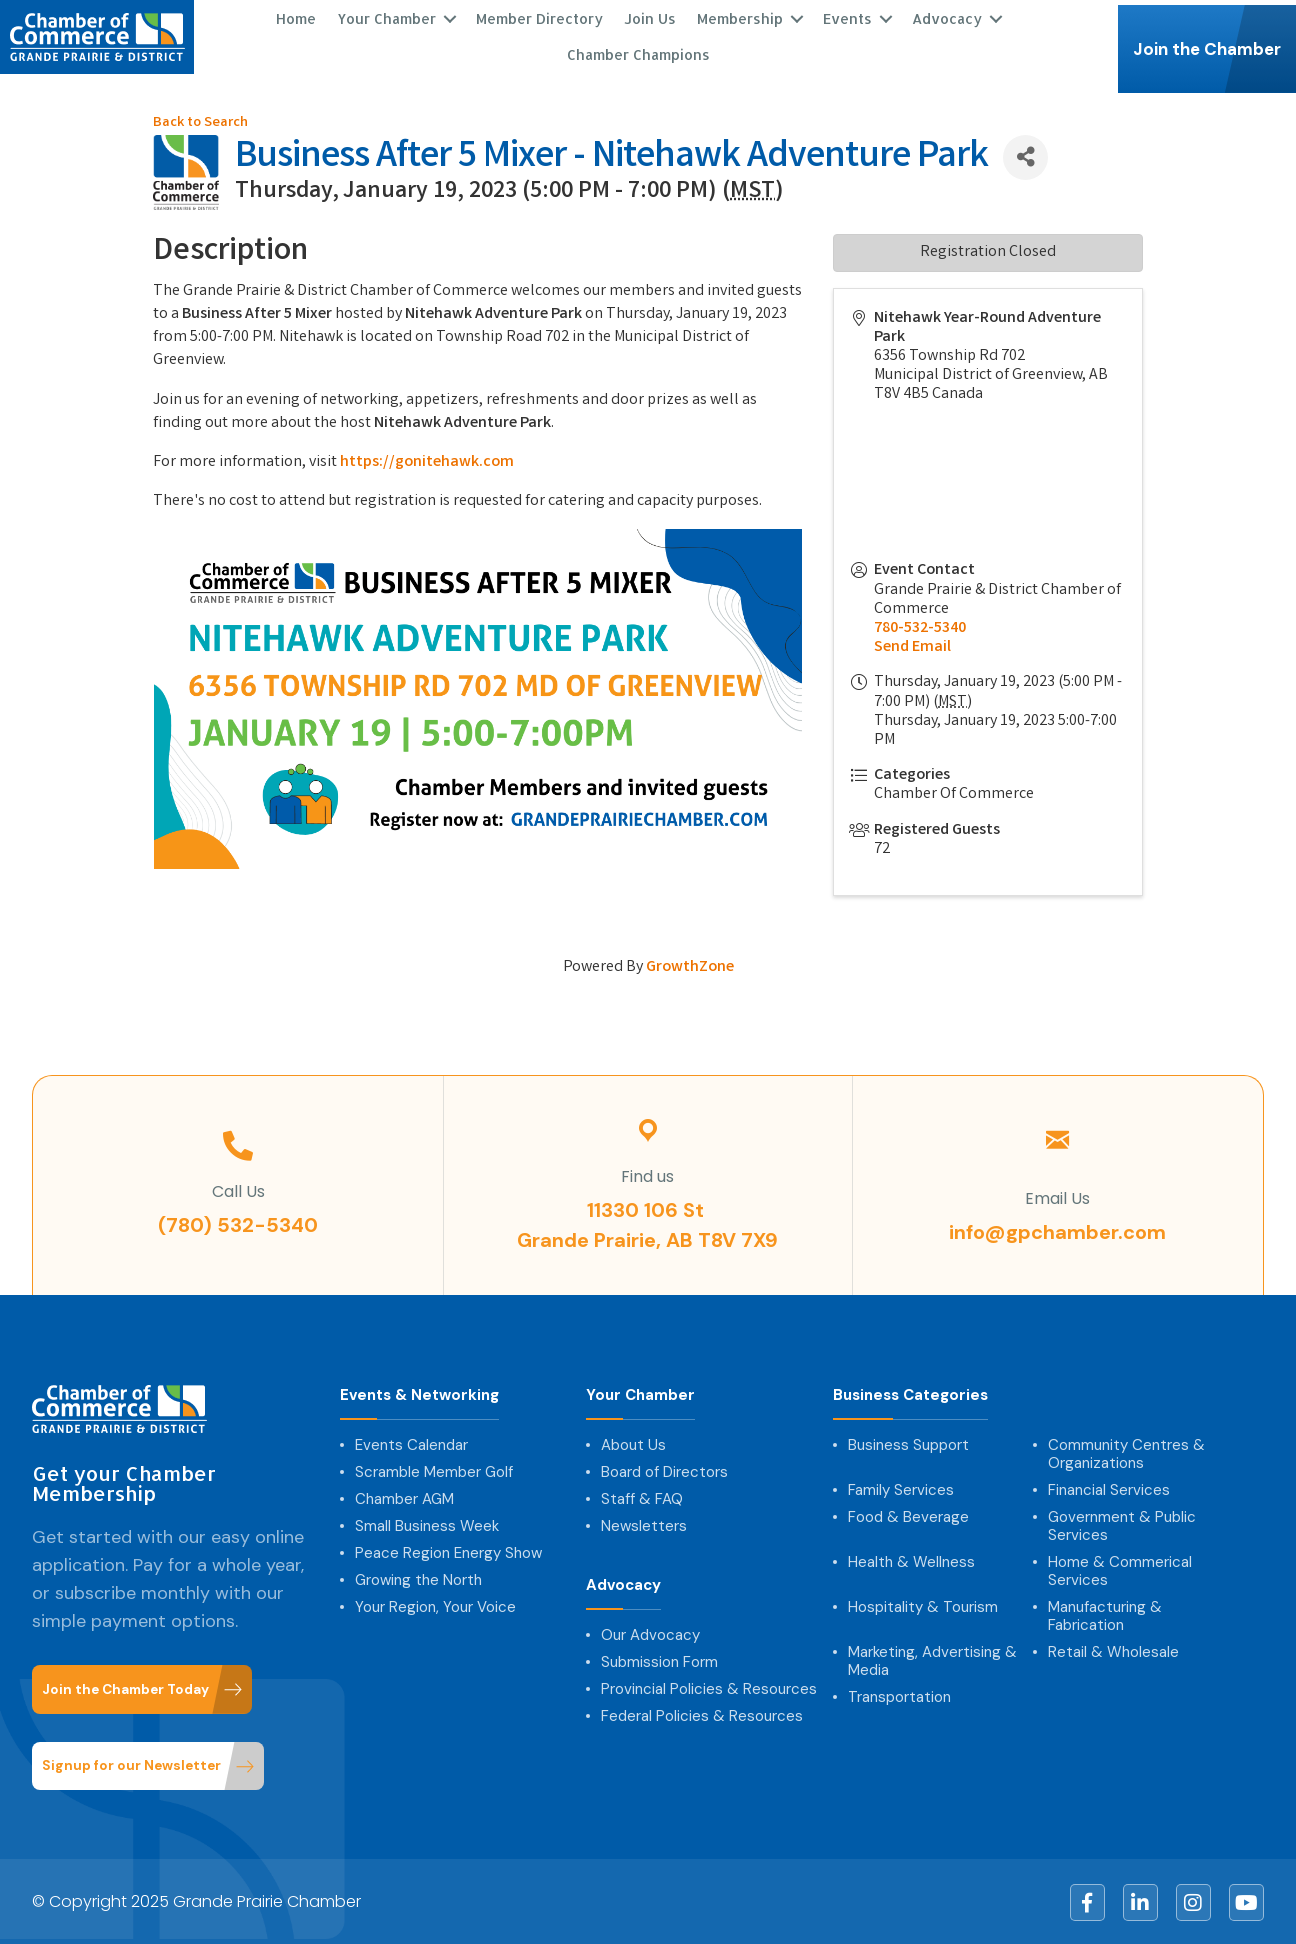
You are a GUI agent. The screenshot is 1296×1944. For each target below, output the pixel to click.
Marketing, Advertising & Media (932, 1659)
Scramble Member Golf (434, 1470)
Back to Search (200, 121)
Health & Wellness (911, 1560)
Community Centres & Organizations (1126, 1452)
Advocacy (947, 17)
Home (296, 17)
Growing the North (418, 1578)
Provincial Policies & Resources (709, 1687)
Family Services (901, 1488)
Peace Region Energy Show (448, 1551)
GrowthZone (690, 965)
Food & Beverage (908, 1515)
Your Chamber (386, 17)
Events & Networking (419, 1393)
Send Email (912, 646)
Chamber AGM (404, 1497)
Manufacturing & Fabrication (1105, 1614)
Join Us (650, 17)
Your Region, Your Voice (435, 1605)
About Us (633, 1443)
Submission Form (659, 1660)
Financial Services (1109, 1488)
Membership (740, 17)
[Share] (1025, 155)
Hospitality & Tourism (923, 1605)
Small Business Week (427, 1524)
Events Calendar (411, 1443)
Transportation (899, 1695)
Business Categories (910, 1393)
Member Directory (539, 17)
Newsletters (644, 1524)
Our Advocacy (650, 1633)
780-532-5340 (920, 626)
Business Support (908, 1443)
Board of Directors (664, 1470)
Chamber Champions (638, 53)
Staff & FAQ (642, 1497)
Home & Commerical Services (1120, 1569)
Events (847, 17)
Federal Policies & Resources (702, 1714)
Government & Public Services (1122, 1524)
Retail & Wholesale (1113, 1650)
